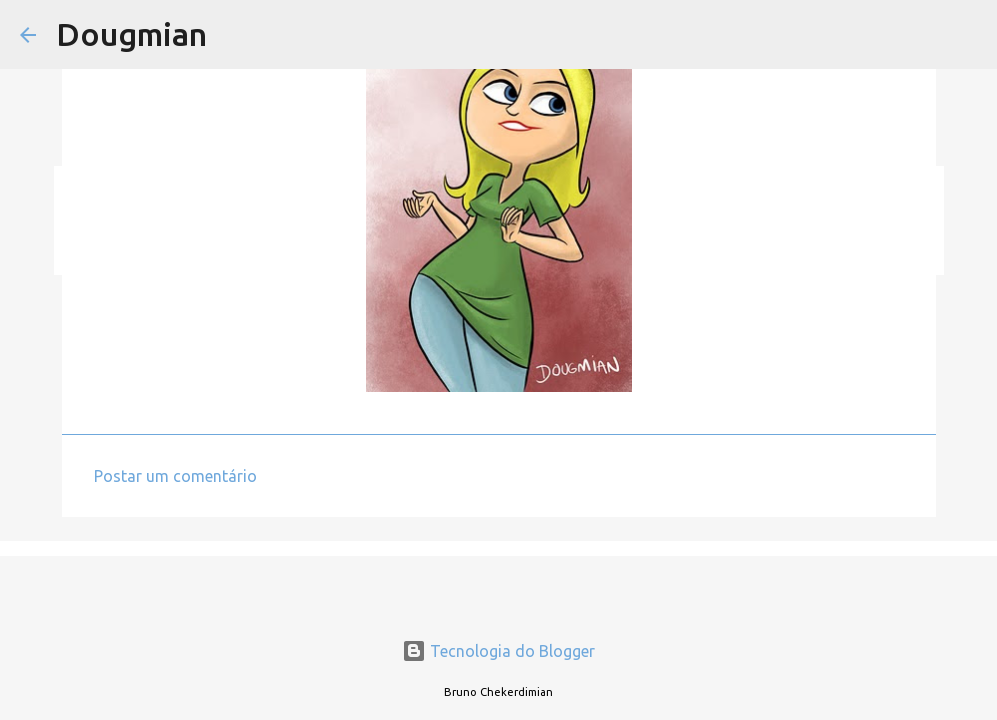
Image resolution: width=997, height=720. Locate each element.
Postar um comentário (175, 476)
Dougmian (131, 34)
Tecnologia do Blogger (498, 651)
